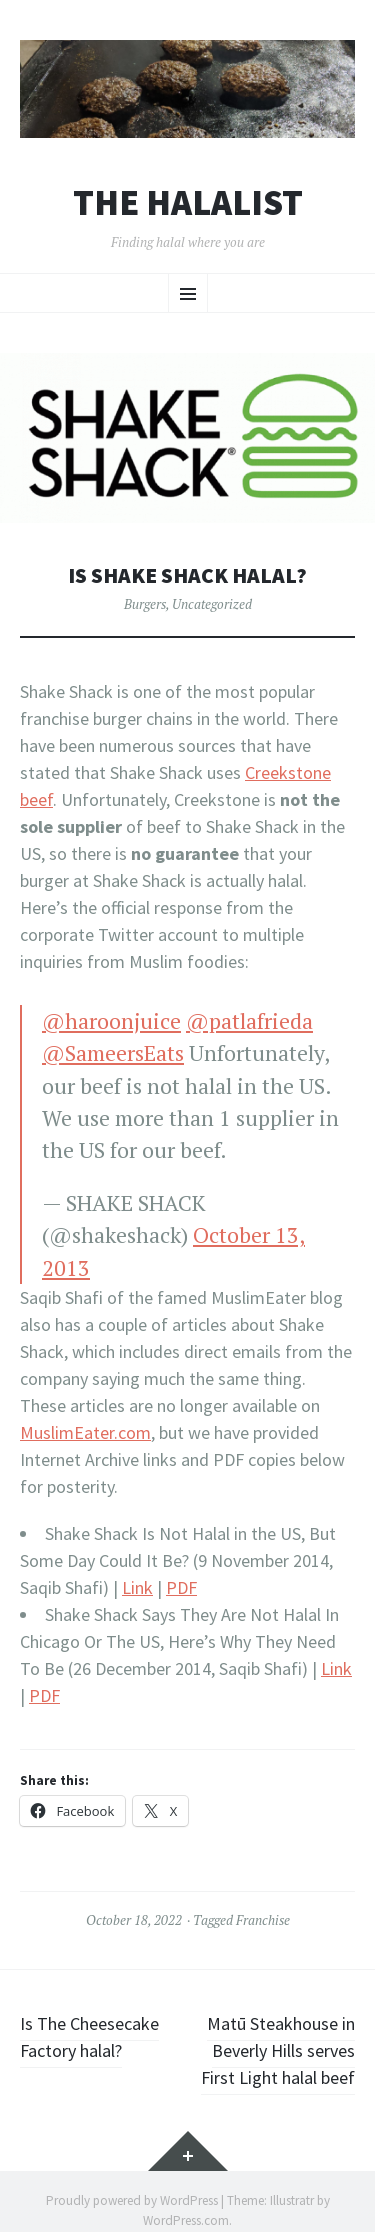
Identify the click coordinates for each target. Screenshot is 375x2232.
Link (137, 1587)
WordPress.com (186, 2220)
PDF (181, 1587)
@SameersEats (113, 1053)
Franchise (263, 1920)
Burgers (145, 604)
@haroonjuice (111, 1021)
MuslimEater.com (85, 1432)
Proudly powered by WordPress (132, 2200)
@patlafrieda (249, 1021)
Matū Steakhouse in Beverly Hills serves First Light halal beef (278, 2050)
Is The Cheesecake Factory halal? (89, 2037)
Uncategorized (212, 604)
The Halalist (188, 203)
